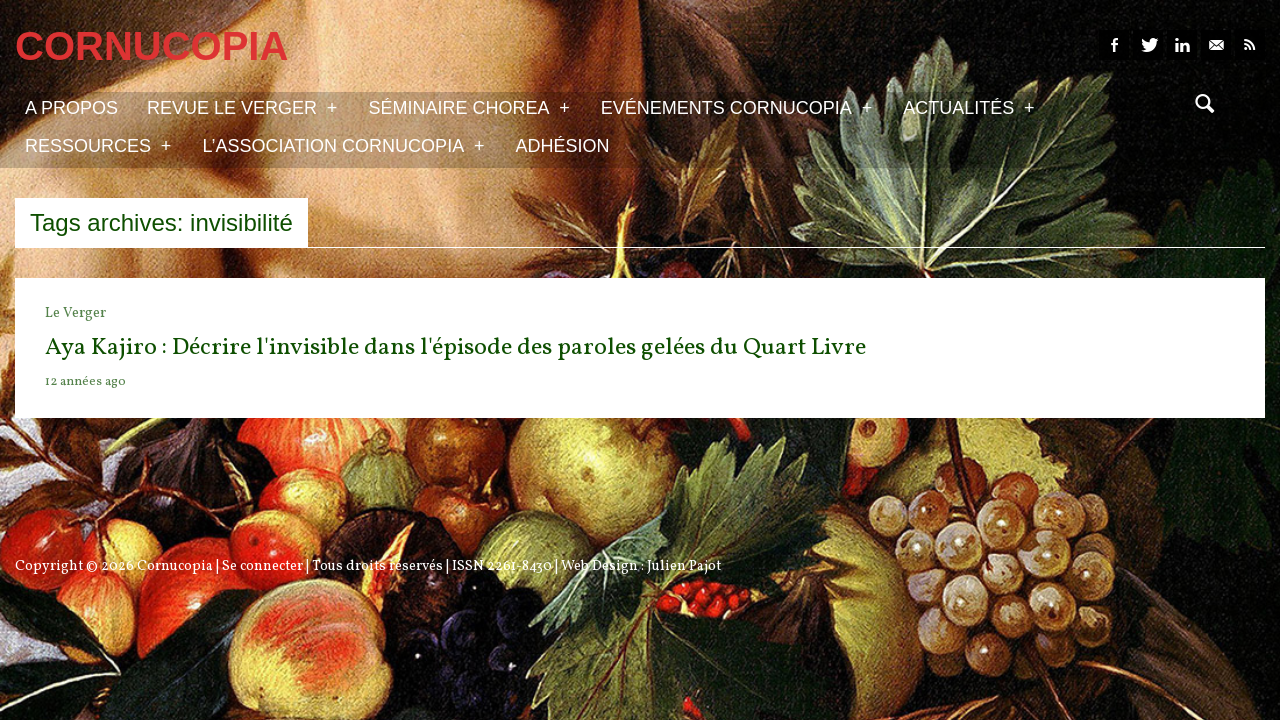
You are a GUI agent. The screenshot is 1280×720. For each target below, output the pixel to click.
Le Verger (75, 313)
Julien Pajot (684, 566)
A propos (71, 108)
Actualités (968, 107)
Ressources (98, 145)
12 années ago (85, 382)
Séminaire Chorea (468, 107)
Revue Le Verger (242, 107)
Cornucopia (175, 566)
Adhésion (563, 146)
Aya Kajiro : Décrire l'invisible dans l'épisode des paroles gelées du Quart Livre (455, 348)
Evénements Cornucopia (736, 107)
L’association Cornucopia (343, 145)
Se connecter (262, 566)
